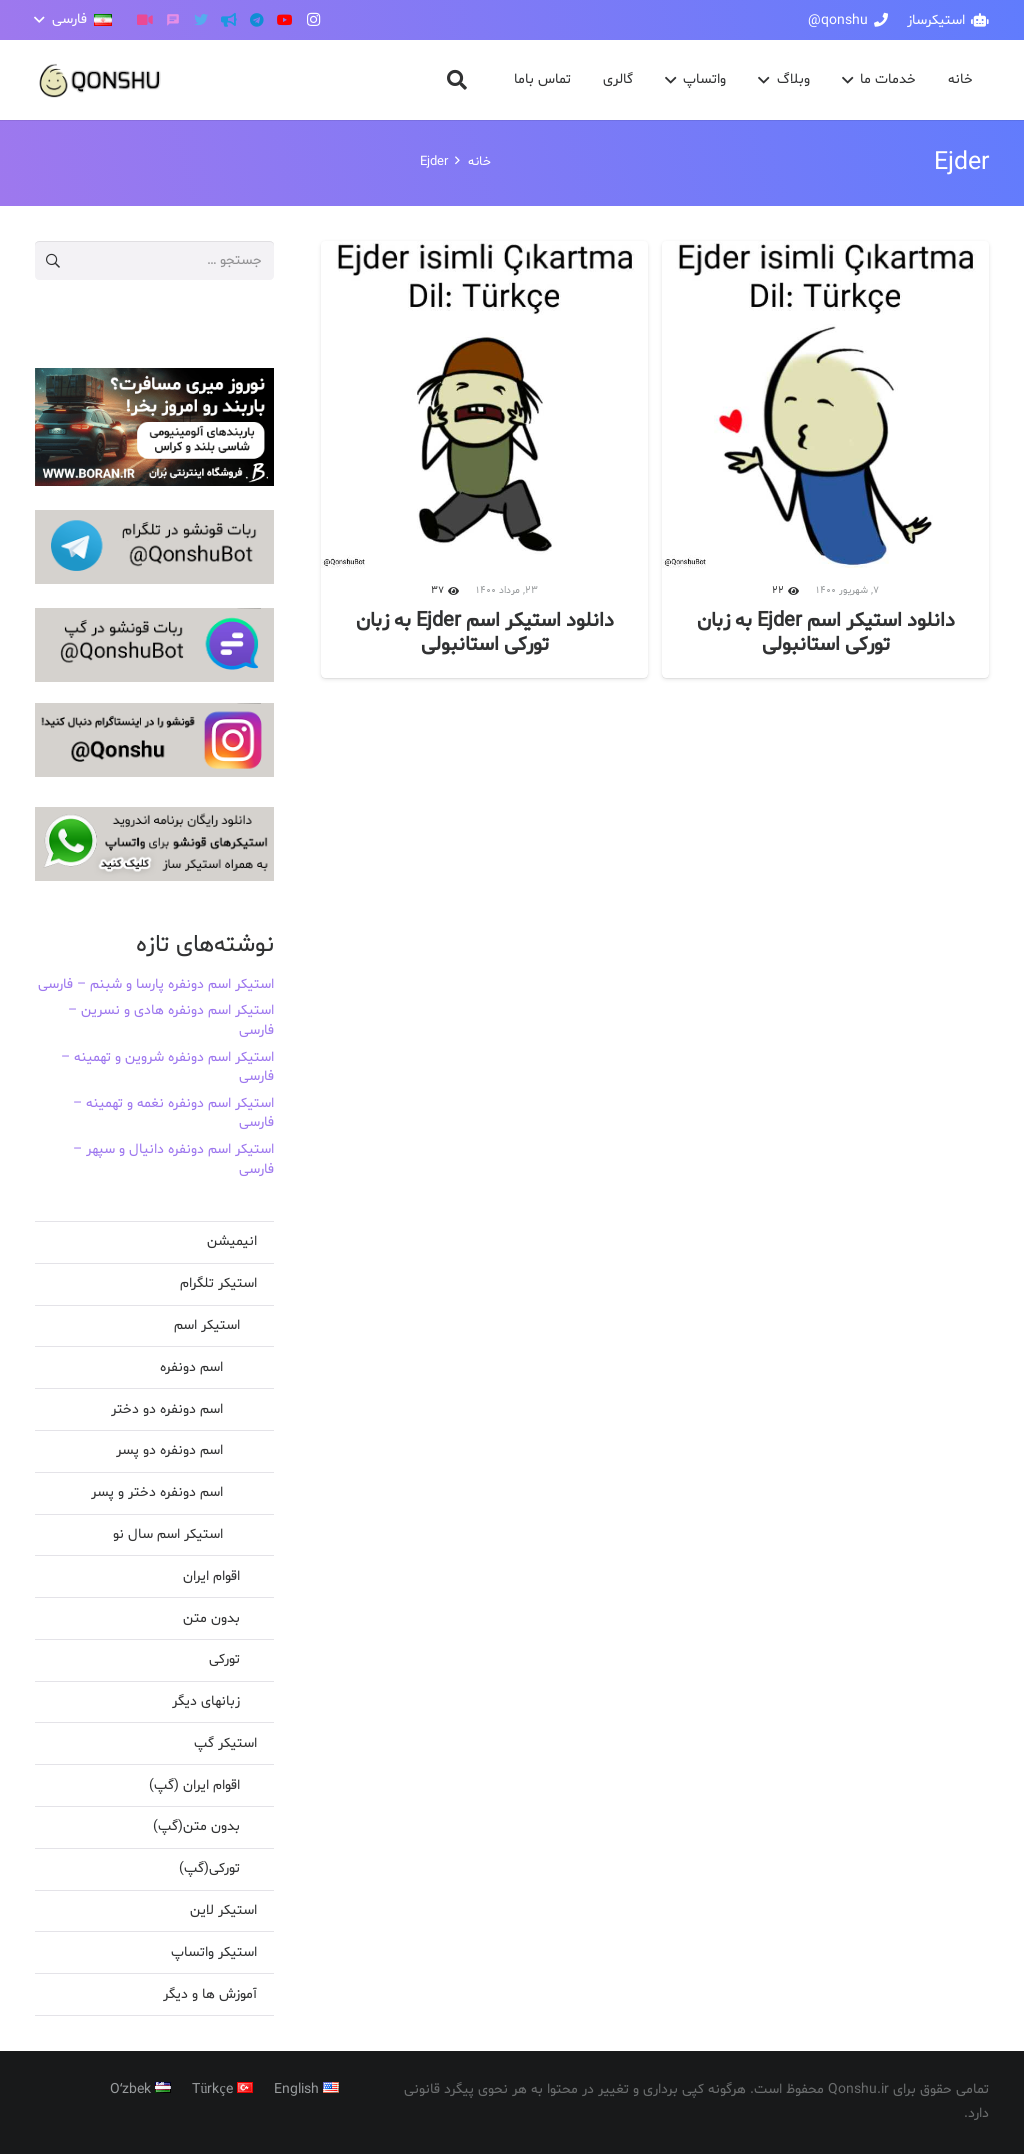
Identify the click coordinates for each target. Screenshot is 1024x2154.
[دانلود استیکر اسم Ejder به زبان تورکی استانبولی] (825, 459)
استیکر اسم (207, 1325)
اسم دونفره (191, 1367)
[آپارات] (145, 20)
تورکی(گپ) (209, 1868)
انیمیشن (232, 1241)
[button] (73, 20)
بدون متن (211, 1618)
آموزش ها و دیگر (210, 1994)
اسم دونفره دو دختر (167, 1409)
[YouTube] (285, 20)
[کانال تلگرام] (229, 20)
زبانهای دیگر (206, 1701)
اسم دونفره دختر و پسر (157, 1492)
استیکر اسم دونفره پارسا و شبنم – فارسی (156, 984)
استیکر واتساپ (214, 1952)
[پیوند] (100, 80)
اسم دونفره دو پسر (169, 1450)
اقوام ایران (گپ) (194, 1785)
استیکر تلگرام (218, 1283)
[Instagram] (313, 20)
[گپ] (173, 20)
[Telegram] (257, 20)
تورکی (224, 1659)
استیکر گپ (225, 1743)
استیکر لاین (223, 1910)
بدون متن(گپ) (196, 1826)
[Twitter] (201, 20)
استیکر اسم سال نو (168, 1534)
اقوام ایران (211, 1576)
